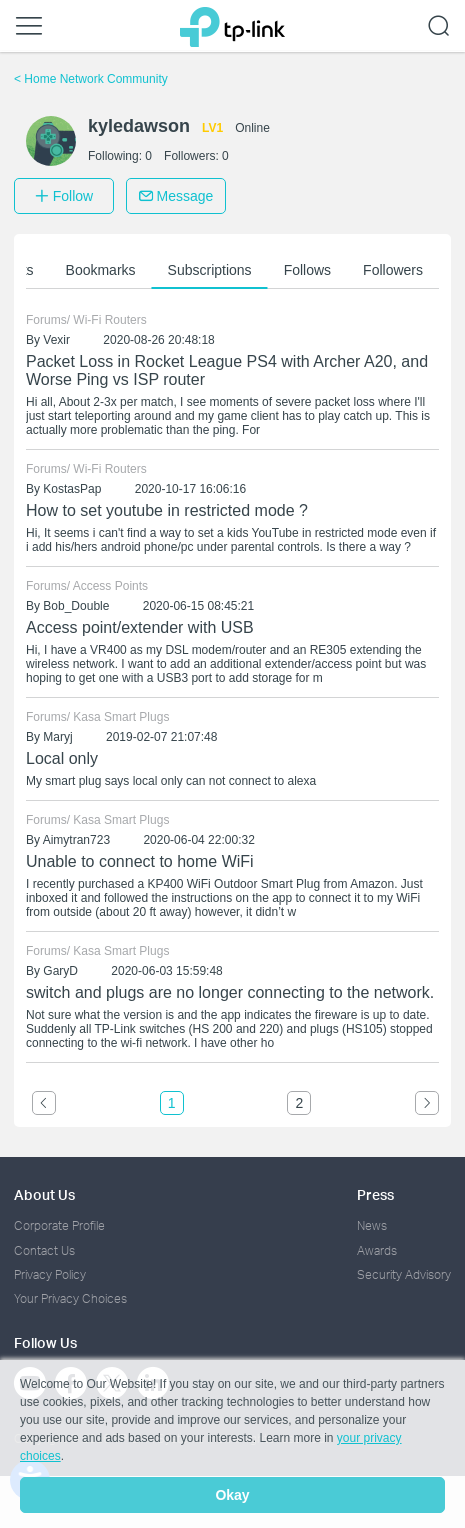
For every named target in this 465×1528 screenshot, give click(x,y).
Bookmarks (101, 270)
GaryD (60, 971)
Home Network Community (91, 79)
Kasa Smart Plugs (121, 717)
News (372, 1225)
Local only (62, 758)
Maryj (57, 737)
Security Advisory (404, 1274)
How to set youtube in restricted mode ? (167, 510)
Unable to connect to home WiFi (140, 861)
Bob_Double (76, 606)
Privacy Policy (50, 1274)
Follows (307, 270)
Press (375, 1194)
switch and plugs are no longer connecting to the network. (230, 992)
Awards (377, 1250)
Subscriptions (210, 270)
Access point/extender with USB (140, 627)
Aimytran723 (76, 840)
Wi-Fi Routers (109, 320)
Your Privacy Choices (70, 1298)
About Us (44, 1194)
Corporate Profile (59, 1225)
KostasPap (72, 489)
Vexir (56, 340)
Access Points (110, 586)
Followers (393, 270)
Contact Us (44, 1250)
